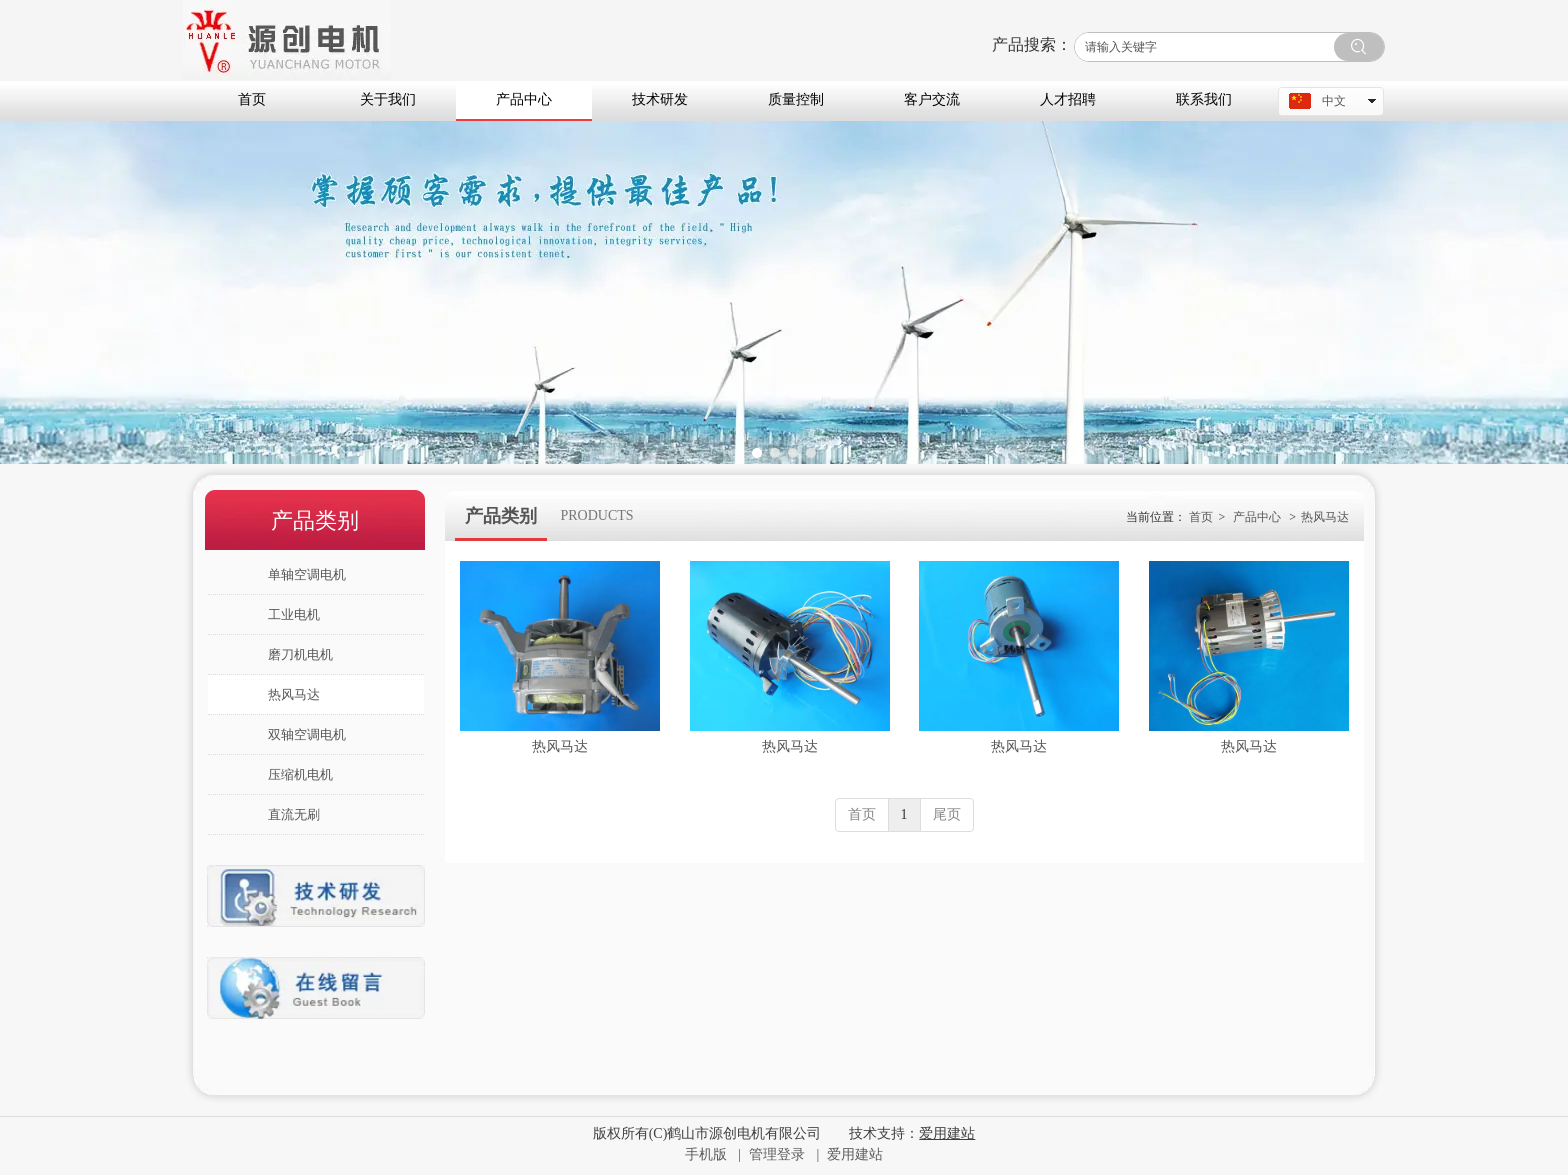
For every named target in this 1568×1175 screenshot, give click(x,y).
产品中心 (1257, 517)
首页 (1201, 517)
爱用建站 (855, 1154)
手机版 (706, 1154)
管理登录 (777, 1154)
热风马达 (1325, 517)
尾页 (947, 814)
